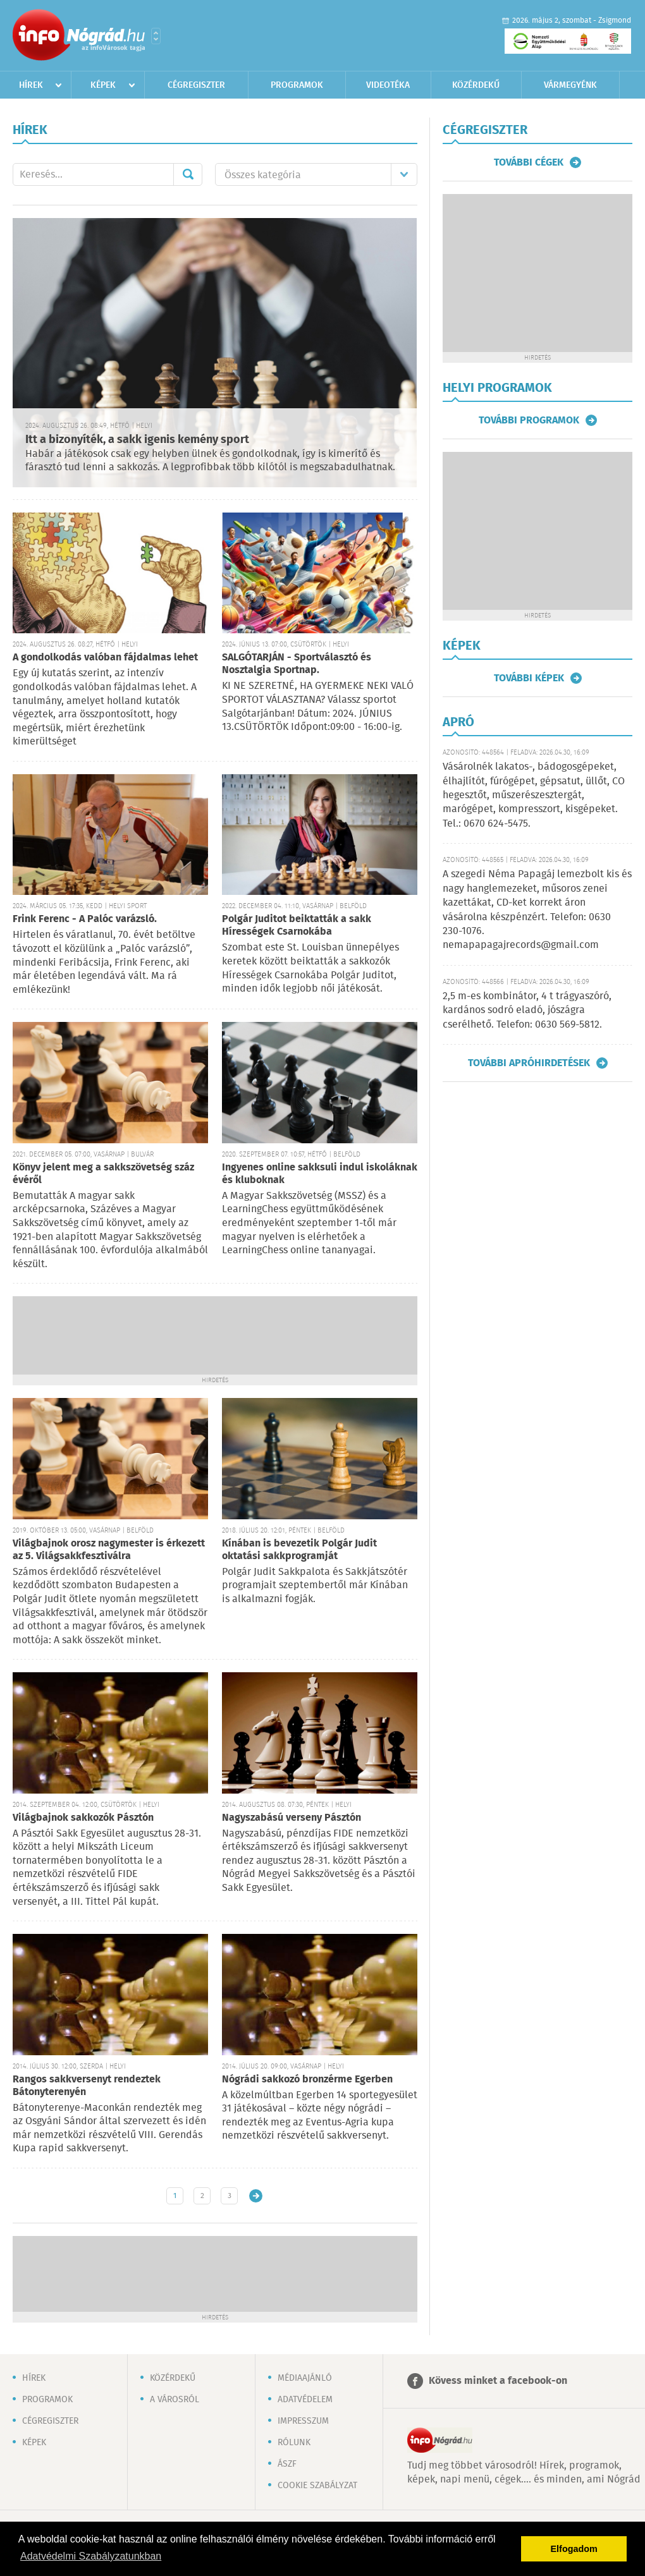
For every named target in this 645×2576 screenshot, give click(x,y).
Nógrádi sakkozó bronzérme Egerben (307, 2079)
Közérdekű (476, 85)
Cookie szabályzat (317, 2486)
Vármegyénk (570, 85)
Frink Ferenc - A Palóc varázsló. (85, 919)
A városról (174, 2400)
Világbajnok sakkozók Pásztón (83, 1818)
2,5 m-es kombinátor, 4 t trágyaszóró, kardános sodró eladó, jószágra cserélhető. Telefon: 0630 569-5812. (527, 1010)
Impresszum (303, 2421)
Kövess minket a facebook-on (498, 2381)
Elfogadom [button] (574, 2549)
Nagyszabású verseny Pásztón (291, 1818)
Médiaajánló (305, 2378)
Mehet (187, 174)
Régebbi (256, 2196)
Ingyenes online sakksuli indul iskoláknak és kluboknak (319, 1174)
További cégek (528, 162)
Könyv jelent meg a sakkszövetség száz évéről (103, 1174)
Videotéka (388, 85)
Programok (297, 85)
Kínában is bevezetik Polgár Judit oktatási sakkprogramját (299, 1550)
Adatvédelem (305, 2400)
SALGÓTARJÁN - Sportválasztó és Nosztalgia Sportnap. (296, 664)
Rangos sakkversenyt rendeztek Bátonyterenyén (87, 2086)
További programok (529, 420)
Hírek (31, 85)
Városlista (156, 36)
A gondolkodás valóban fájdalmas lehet (105, 657)
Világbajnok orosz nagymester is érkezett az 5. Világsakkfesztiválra (109, 1550)
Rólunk (294, 2443)
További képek (529, 678)
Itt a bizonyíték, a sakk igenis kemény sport (137, 440)
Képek (103, 85)
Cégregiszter (196, 85)
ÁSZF (287, 2464)
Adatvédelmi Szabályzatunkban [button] (90, 2556)
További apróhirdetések (529, 1063)
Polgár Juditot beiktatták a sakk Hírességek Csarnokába (296, 925)
